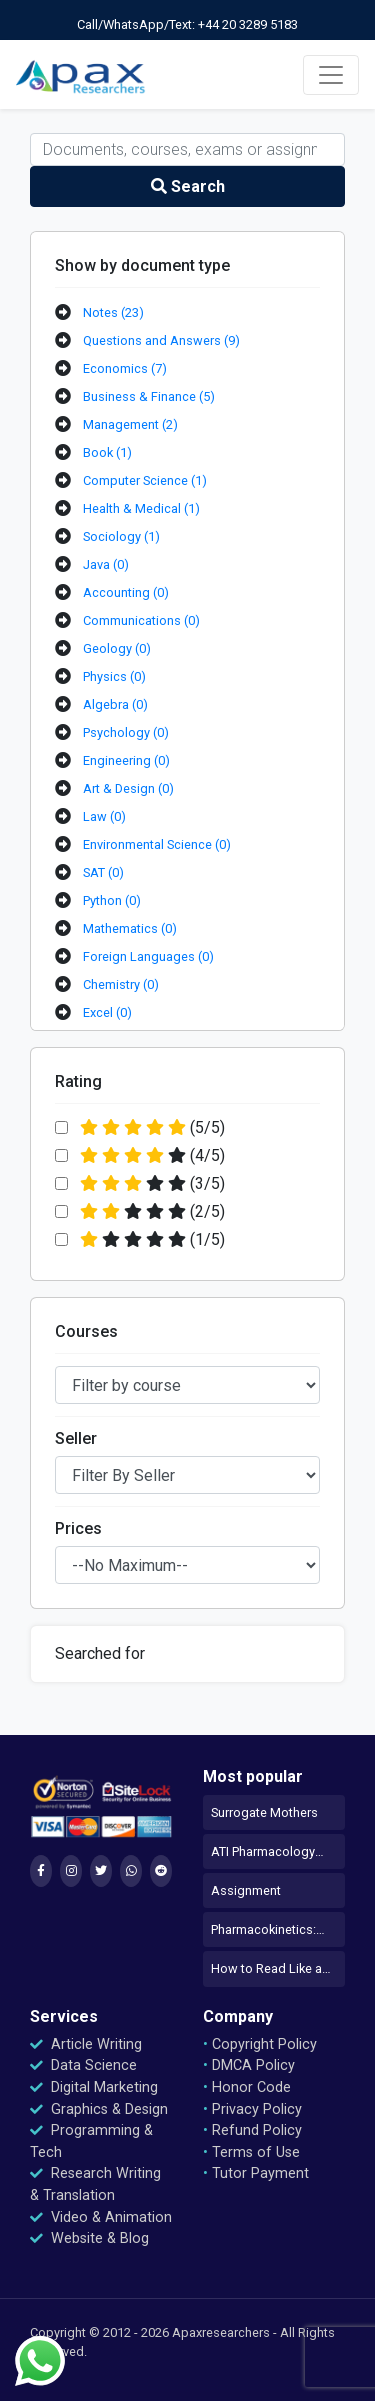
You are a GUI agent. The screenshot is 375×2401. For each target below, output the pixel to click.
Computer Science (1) (145, 480)
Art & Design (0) (128, 788)
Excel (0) (107, 1012)
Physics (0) (114, 676)
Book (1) (107, 452)
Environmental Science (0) (157, 844)
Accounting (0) (126, 592)
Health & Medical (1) (141, 508)
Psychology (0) (126, 732)
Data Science (83, 2065)
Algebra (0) (115, 704)
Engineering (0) (126, 760)
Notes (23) (113, 312)
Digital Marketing (94, 2087)
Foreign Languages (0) (148, 956)
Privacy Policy (252, 2109)
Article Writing (86, 2044)
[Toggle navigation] (331, 75)
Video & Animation (101, 2217)
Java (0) (106, 564)
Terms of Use (251, 2152)
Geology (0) (117, 648)
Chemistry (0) (121, 984)
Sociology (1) (121, 536)
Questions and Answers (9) (161, 340)
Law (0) (104, 816)
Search (188, 186)
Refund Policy (252, 2130)
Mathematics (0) (130, 928)
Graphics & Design (99, 2109)
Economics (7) (125, 368)
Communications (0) (141, 620)
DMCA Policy (249, 2065)
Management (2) (130, 424)
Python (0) (112, 900)
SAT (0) (103, 872)
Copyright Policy (260, 2044)
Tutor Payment (256, 2173)
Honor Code (247, 2087)
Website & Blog (89, 2238)
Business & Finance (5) (149, 396)
